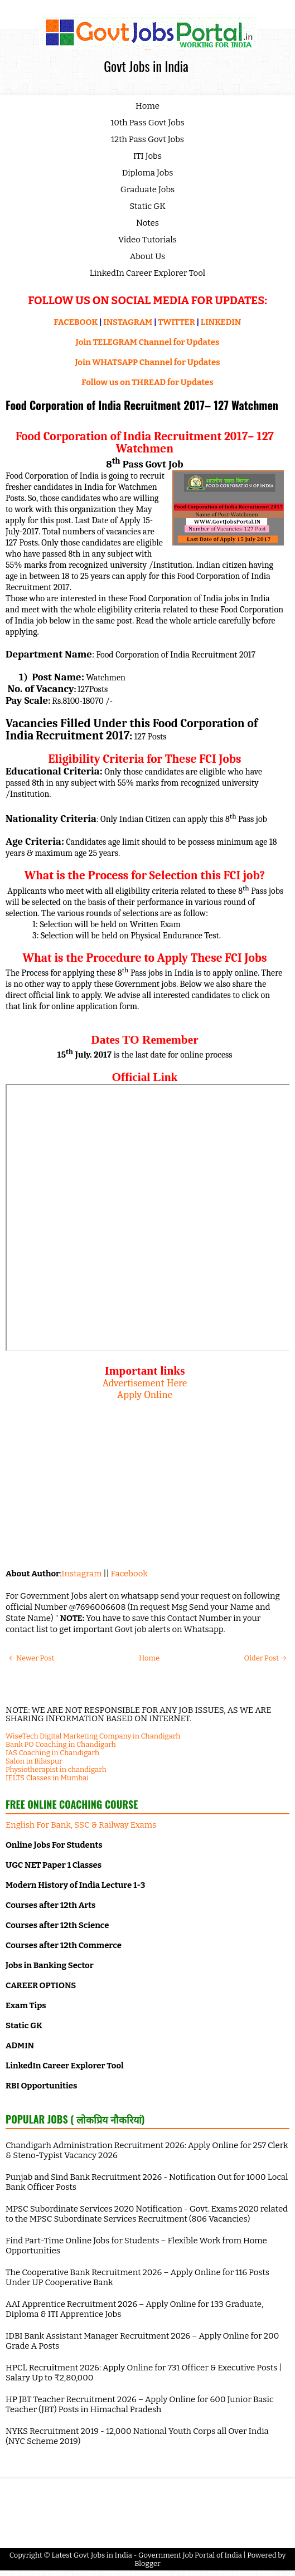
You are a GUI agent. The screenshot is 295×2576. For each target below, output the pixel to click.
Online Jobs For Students (54, 1845)
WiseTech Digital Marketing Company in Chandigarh (93, 1736)
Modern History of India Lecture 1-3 (75, 1885)
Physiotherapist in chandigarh (56, 1769)
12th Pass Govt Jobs (147, 139)
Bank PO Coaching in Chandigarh (61, 1744)
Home (147, 106)
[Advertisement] (145, 1479)
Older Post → (265, 1658)
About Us (148, 256)
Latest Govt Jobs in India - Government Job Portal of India (147, 2555)
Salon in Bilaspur (34, 1761)
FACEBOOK (76, 322)
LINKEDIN (221, 322)
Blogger (147, 2563)
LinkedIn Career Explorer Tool (147, 273)
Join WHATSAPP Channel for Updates (147, 362)
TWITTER (176, 322)
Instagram (81, 1574)
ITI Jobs (147, 156)
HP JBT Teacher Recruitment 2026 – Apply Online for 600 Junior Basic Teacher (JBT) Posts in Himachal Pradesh (140, 2404)
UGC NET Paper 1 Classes (53, 1865)
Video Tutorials (147, 240)
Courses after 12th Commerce (64, 1945)
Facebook (129, 1574)
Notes (147, 223)
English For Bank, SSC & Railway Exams (81, 1825)
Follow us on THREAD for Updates (147, 382)
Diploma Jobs (147, 173)
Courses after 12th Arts (50, 1905)
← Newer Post (31, 1658)
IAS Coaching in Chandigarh (52, 1753)
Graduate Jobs (147, 189)
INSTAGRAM (127, 322)
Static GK (147, 206)
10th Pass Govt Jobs (147, 123)
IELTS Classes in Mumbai (47, 1778)
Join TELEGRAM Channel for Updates (148, 342)
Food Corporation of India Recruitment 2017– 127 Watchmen (142, 405)
